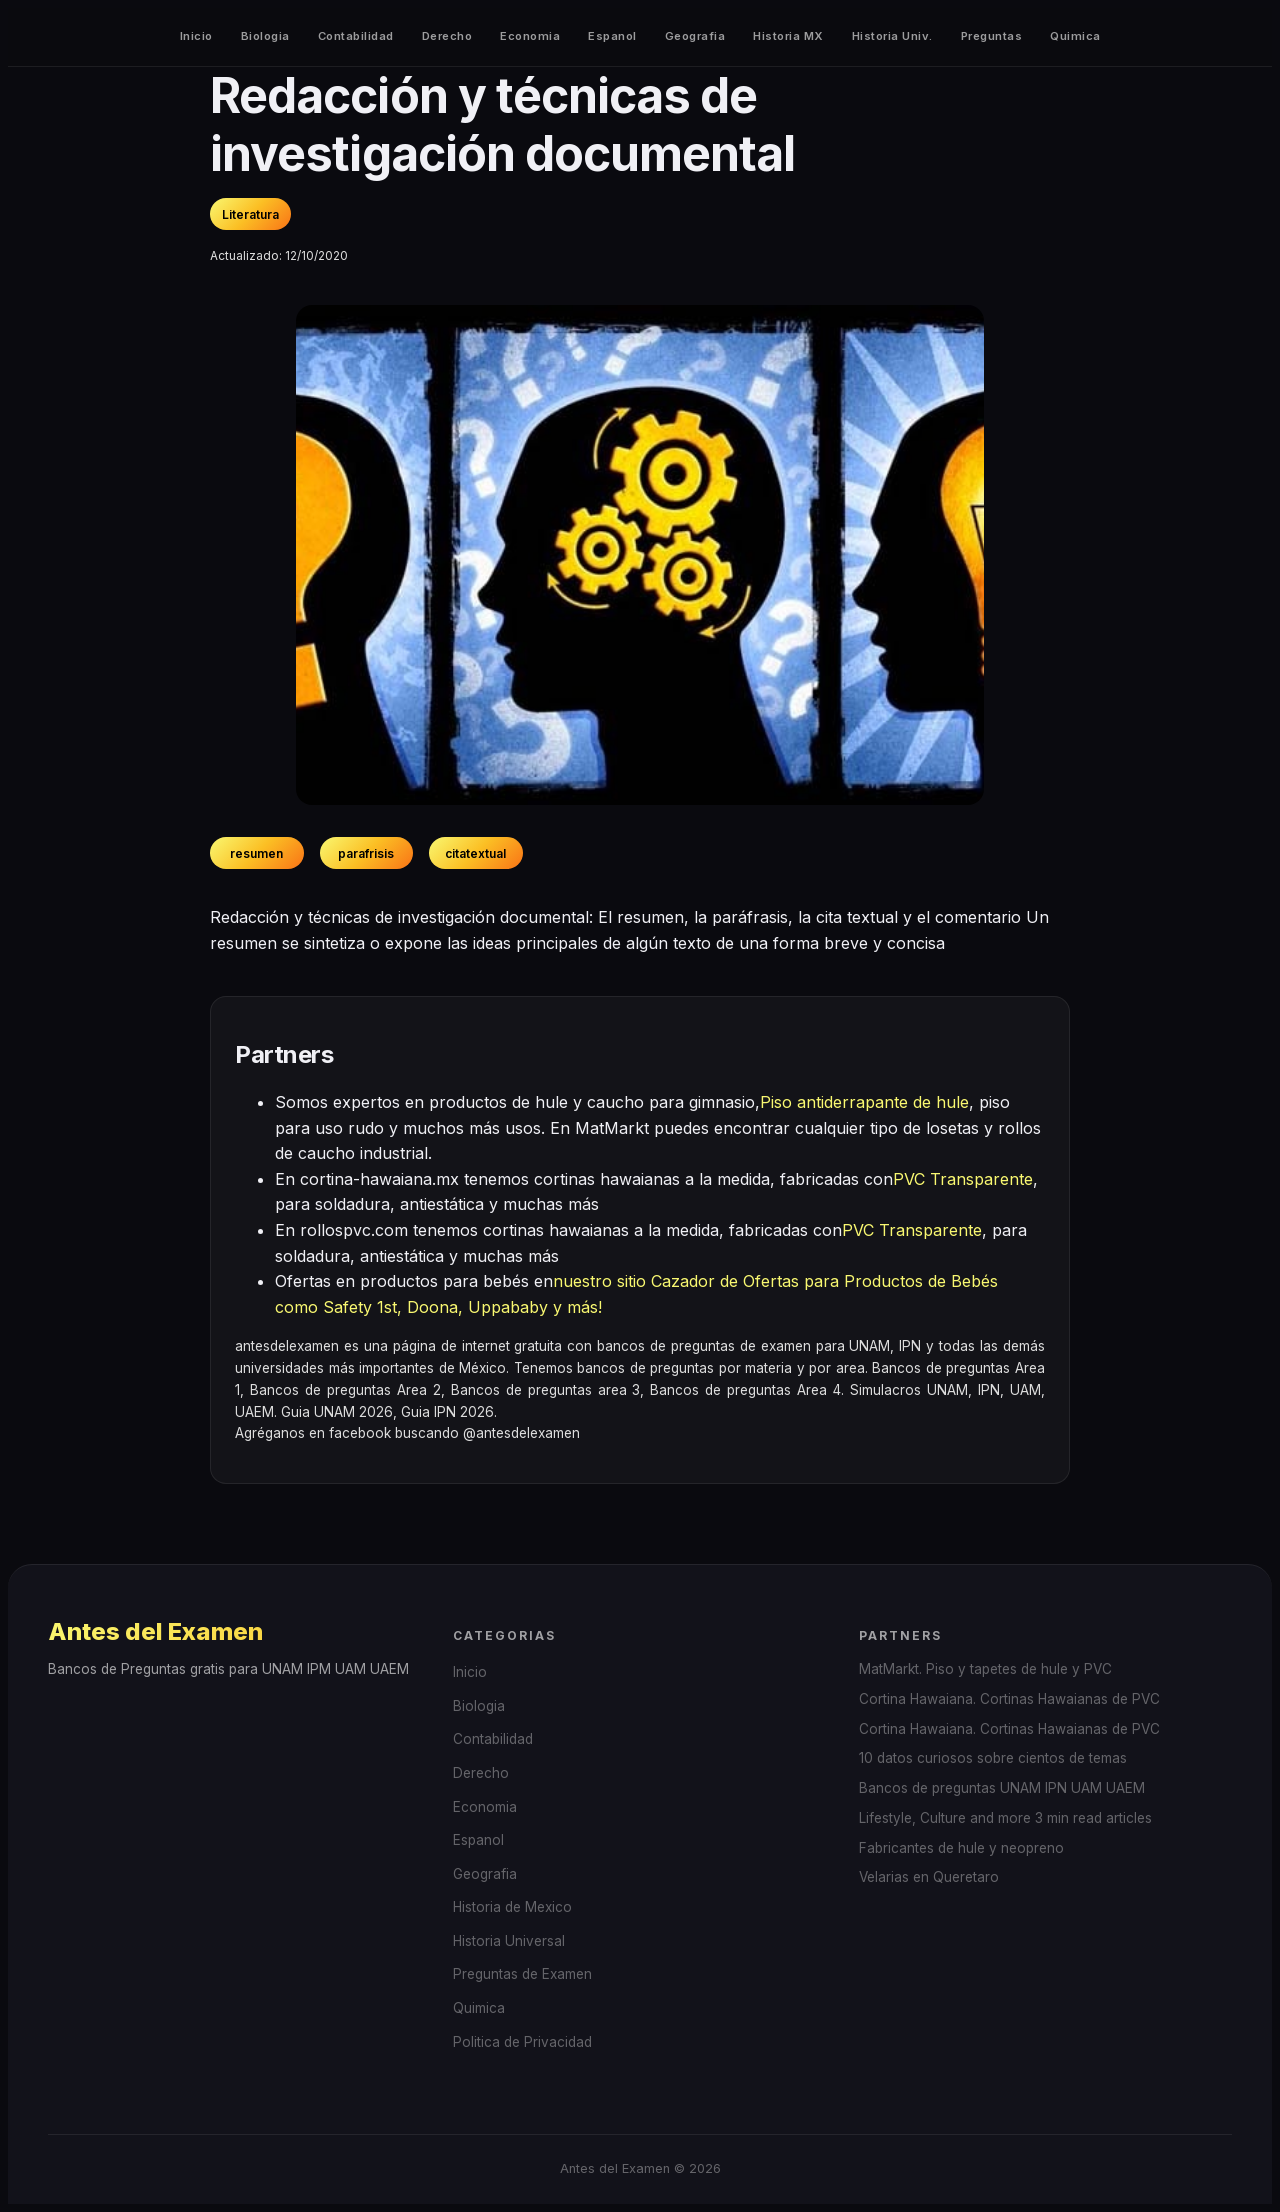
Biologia (265, 36)
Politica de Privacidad (522, 2042)
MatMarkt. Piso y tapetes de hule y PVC (985, 1669)
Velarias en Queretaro (929, 1877)
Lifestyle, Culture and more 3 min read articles (1005, 1818)
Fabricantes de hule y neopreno (961, 1848)
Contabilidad (356, 36)
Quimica (1075, 36)
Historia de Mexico (512, 1907)
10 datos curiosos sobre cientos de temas (993, 1758)
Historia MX (788, 36)
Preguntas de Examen (522, 1974)
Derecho (447, 36)
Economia (530, 36)
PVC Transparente (963, 1179)
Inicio (196, 36)
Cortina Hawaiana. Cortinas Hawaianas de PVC (1009, 1699)
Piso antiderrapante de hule (864, 1102)
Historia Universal (509, 1941)
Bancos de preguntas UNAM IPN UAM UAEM (1002, 1788)
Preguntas (992, 36)
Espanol (612, 36)
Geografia (695, 36)
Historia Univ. (892, 36)
